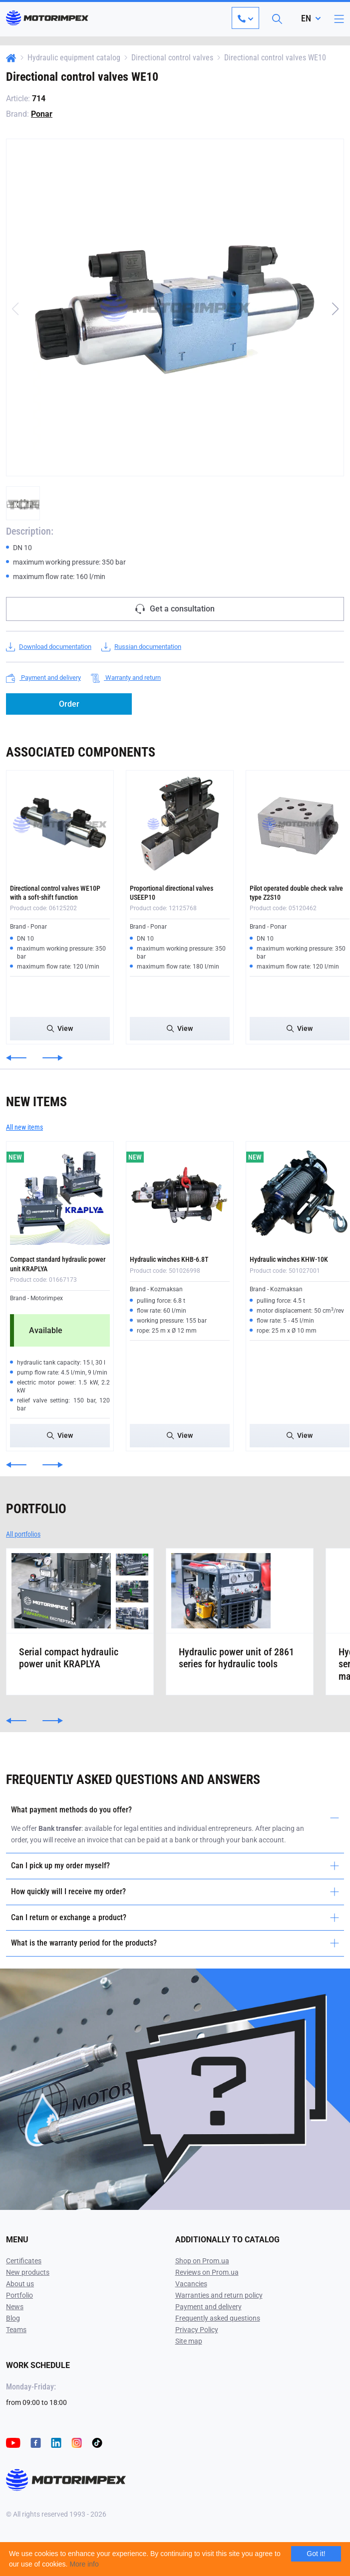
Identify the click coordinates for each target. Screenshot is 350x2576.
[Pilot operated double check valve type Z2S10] (300, 824)
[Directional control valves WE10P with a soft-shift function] (60, 824)
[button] (335, 309)
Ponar (41, 114)
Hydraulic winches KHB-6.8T (169, 1259)
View (60, 1028)
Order (69, 704)
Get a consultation (175, 609)
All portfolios (23, 1534)
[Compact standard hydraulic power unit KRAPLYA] (60, 1195)
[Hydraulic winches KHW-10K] (300, 1195)
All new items (24, 1127)
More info (83, 2564)
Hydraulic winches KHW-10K (289, 1259)
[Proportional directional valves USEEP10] (180, 824)
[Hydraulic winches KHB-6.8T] (180, 1195)
